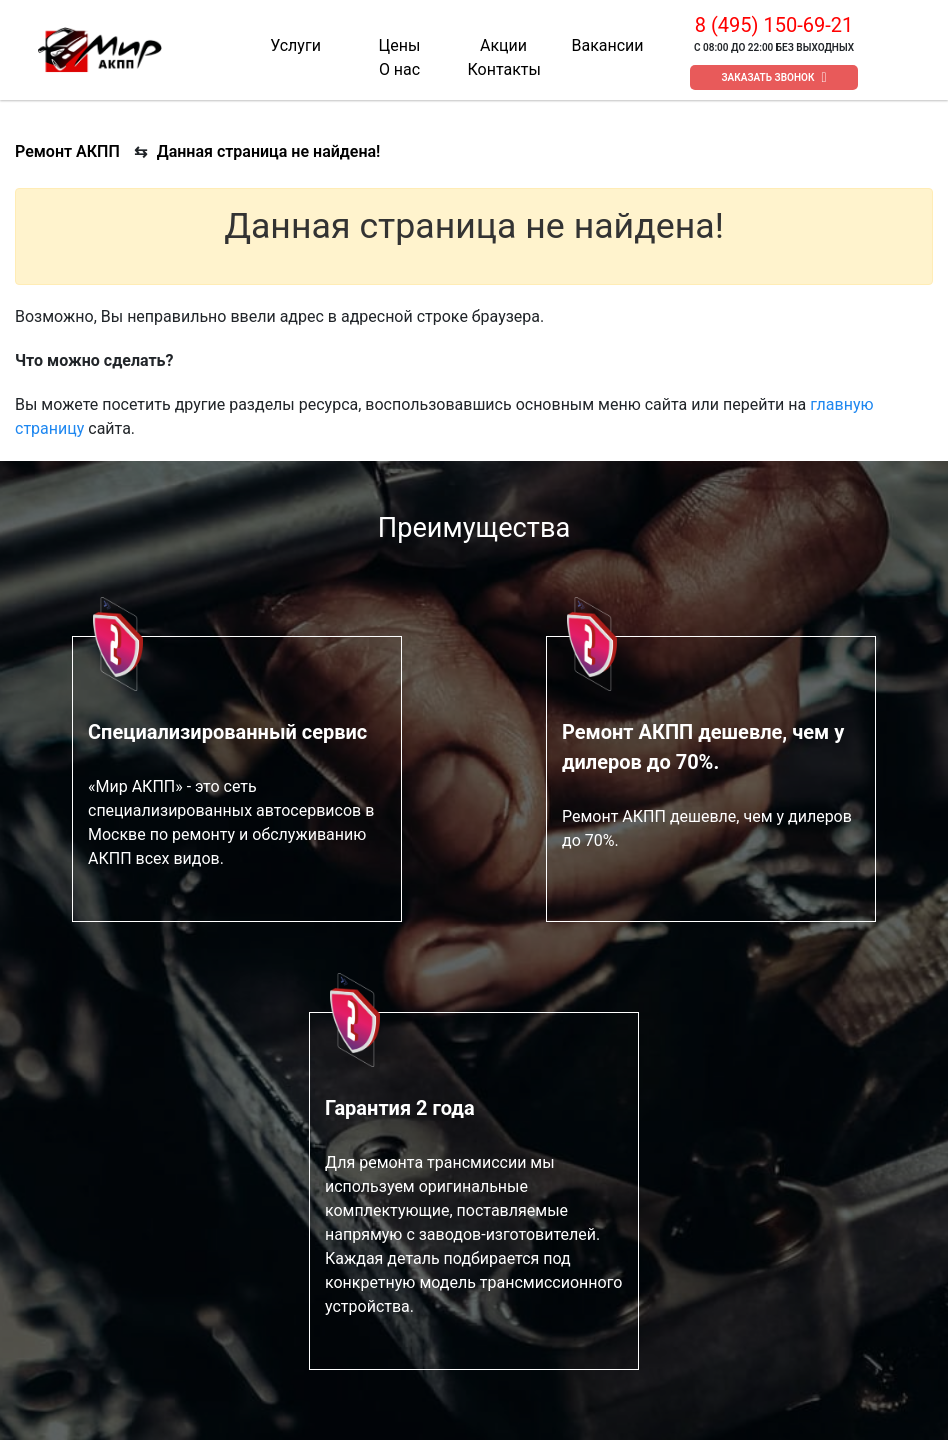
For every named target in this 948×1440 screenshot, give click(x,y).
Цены (400, 45)
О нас (399, 69)
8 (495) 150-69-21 (774, 25)
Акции (503, 45)
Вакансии (607, 45)
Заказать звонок (768, 77)
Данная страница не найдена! (269, 151)
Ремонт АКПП (67, 151)
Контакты (503, 69)
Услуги (295, 45)
